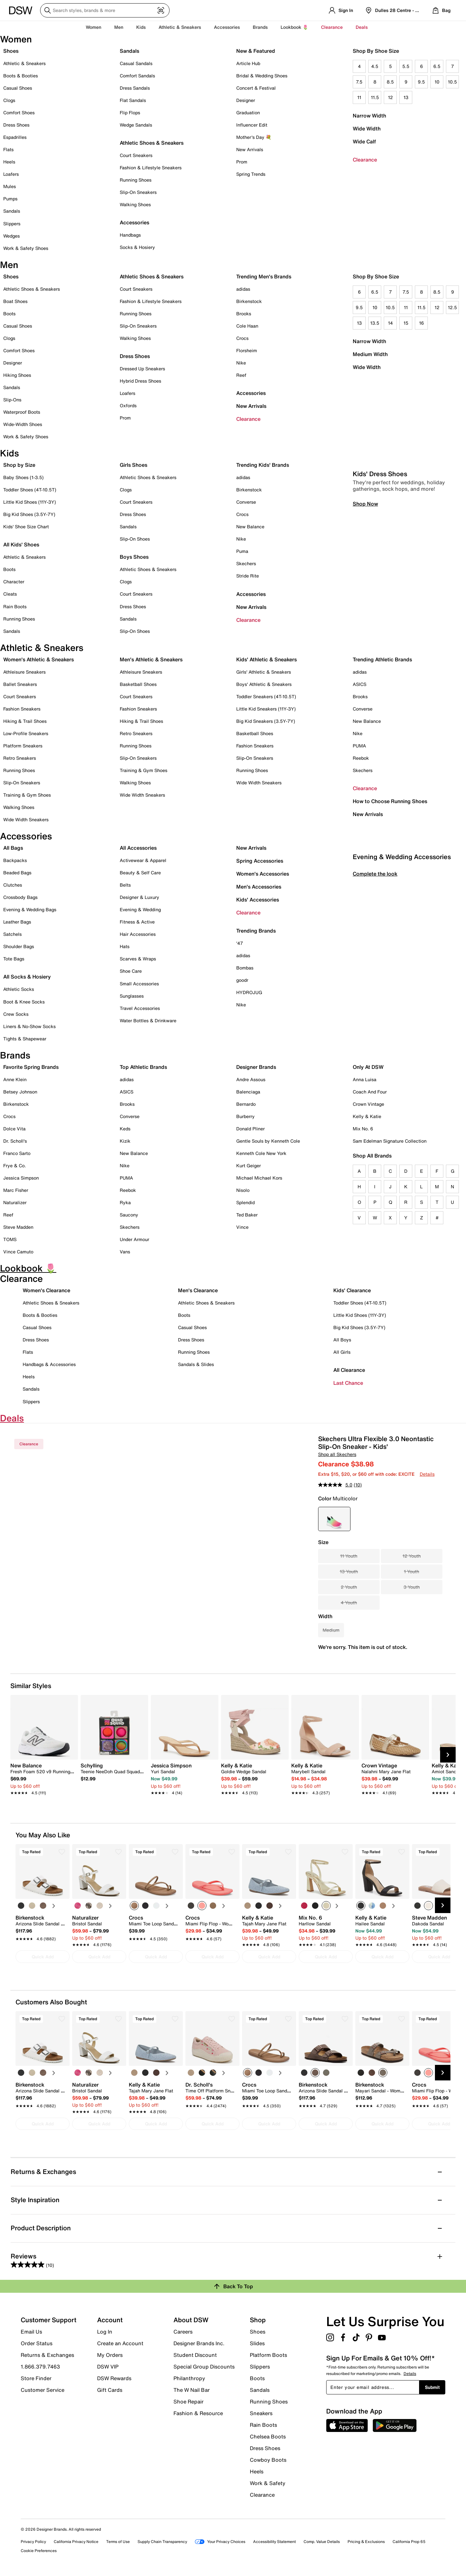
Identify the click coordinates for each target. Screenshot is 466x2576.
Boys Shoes (134, 557)
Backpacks (15, 860)
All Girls (341, 1352)
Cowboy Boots (268, 2460)
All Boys (342, 1339)
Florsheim (246, 350)
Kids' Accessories (257, 899)
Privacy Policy (33, 2541)
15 (406, 322)
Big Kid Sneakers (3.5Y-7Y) (265, 721)
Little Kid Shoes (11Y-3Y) (29, 501)
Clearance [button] (332, 27)
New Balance (250, 526)
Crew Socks (15, 1014)
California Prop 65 (409, 2541)
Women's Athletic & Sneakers (38, 659)
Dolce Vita (14, 1128)
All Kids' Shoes (21, 544)
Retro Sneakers (19, 758)
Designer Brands (256, 1067)
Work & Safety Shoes (25, 248)
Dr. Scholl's (15, 1140)
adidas (243, 289)
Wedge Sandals (136, 124)
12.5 (452, 307)
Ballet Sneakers (20, 684)
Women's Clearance (46, 1290)
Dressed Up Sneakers (142, 368)
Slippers (11, 223)
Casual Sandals (136, 63)
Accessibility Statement (274, 2541)
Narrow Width (369, 115)
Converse (246, 501)
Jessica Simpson (21, 1177)
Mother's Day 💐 (253, 137)
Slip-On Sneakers (138, 192)
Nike (241, 362)
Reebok (361, 758)
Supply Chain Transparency (162, 2541)
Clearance (365, 159)
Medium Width (370, 354)
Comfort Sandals (137, 75)
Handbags (130, 234)
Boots (9, 313)
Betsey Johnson (20, 1091)
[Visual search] (161, 10)
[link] (42, 1775)
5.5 (405, 66)
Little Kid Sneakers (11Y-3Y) (266, 708)
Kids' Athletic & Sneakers (266, 659)
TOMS (10, 1239)
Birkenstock (249, 301)
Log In (104, 2331)
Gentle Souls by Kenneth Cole (268, 1140)
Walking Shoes (135, 204)
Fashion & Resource (198, 2412)
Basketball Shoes (138, 684)
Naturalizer (15, 1202)
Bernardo (246, 1104)
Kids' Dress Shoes (380, 604)
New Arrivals (249, 149)
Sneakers (261, 2413)
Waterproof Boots (21, 412)
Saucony (129, 1214)
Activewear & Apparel (143, 860)
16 (421, 322)
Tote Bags (13, 958)
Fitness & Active (137, 921)
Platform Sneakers (22, 745)
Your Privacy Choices (220, 2541)
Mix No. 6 (363, 1128)
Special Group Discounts (204, 2366)
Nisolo (243, 1190)
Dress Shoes (16, 124)
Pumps (10, 198)
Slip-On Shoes (135, 538)
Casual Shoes (17, 87)
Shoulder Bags (18, 946)
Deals (362, 27)
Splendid (245, 1202)
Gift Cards (109, 2389)
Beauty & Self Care (140, 872)
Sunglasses (132, 995)
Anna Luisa (364, 1079)
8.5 (390, 81)
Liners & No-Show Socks (29, 1026)
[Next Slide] (448, 1755)
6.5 (436, 66)
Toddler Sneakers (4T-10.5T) (266, 696)
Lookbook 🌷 (294, 27)
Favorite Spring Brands (31, 1067)
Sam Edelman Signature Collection (390, 1140)
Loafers (11, 174)
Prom (241, 161)
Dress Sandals (135, 87)
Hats (124, 946)
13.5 (374, 322)
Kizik (125, 1140)
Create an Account (120, 2343)
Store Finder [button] (36, 2378)
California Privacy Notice (76, 2541)
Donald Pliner (250, 1128)
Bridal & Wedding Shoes (261, 75)
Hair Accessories (138, 934)
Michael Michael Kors (259, 1177)
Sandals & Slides (196, 1364)
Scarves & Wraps (138, 958)
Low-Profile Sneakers (25, 733)
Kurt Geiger (248, 1165)
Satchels (12, 934)
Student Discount (195, 2355)
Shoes (10, 51)
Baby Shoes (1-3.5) (23, 477)
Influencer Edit (251, 124)
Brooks (243, 313)
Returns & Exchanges (47, 2355)
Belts (125, 884)
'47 (239, 943)
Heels (9, 161)
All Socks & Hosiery (27, 976)
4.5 (374, 66)
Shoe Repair (188, 2401)
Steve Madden (18, 1227)
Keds (125, 1128)
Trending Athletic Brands (382, 659)
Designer (245, 100)
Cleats (10, 593)
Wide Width (367, 128)
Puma (242, 551)
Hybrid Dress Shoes (140, 380)
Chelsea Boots (268, 2436)
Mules (9, 186)
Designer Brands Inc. (199, 2343)
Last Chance (348, 1383)
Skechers (246, 563)
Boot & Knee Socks (24, 1001)
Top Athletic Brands (143, 1067)
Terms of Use (118, 2541)
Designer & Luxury (139, 897)
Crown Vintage (368, 1104)
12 (390, 97)
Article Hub (248, 63)
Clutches (12, 884)
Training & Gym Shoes (27, 794)
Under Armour (134, 1239)
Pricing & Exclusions (366, 2541)
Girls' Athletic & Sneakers (263, 671)
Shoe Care (131, 971)
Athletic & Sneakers (24, 63)
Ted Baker (247, 1214)
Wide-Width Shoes (22, 424)
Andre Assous (250, 1079)
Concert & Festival (256, 87)
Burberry (245, 1116)
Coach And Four (370, 1091)
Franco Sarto (16, 1153)
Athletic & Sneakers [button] (180, 27)
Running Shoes (135, 179)
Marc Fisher (15, 1190)
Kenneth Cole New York (261, 1153)
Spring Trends (250, 174)
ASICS (359, 684)
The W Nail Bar (191, 2390)
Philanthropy (189, 2378)
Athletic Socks (18, 989)
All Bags (13, 848)
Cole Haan (247, 325)
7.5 (359, 81)
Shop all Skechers (337, 1454)
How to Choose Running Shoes (390, 801)
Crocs (242, 338)
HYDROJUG (249, 992)
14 (390, 322)
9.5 (421, 81)
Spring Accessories (259, 861)
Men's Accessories (258, 886)
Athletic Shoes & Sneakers (151, 143)
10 (437, 81)
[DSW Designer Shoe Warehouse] (21, 10)
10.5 (452, 81)
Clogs (9, 100)
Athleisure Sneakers (24, 671)
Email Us (31, 2331)
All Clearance (349, 1370)
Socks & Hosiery (137, 247)
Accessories (251, 393)
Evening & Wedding (140, 909)
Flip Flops (130, 112)
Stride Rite (247, 575)
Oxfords (128, 405)
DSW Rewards (114, 2378)
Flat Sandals (133, 100)
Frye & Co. (14, 1165)
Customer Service (42, 2389)
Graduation (248, 112)
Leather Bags (17, 921)
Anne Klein (15, 1079)
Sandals (11, 210)
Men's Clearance (198, 1290)
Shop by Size (19, 465)
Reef (241, 375)
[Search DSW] (105, 10)
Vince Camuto (18, 1251)
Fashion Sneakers (21, 708)
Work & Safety (267, 2483)
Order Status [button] (36, 2343)
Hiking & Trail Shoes (25, 721)
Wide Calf (364, 141)
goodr (242, 980)
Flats (8, 149)
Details (427, 1474)
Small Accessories (139, 983)
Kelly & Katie (367, 1116)
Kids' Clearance (352, 1290)
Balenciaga (248, 1091)
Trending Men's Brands (263, 276)
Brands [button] (260, 27)
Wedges (11, 235)
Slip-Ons (12, 399)
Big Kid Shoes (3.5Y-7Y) (29, 514)
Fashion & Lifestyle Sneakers (151, 167)
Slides (257, 2343)
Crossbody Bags (20, 897)
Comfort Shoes (19, 112)
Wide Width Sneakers (26, 819)
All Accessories (138, 848)
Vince (242, 1227)
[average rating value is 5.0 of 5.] (336, 1485)
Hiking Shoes (17, 375)
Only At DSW (368, 1067)
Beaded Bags (17, 872)
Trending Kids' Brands (262, 465)
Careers (183, 2331)
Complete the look (375, 1004)
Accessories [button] (227, 27)
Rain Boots (15, 606)
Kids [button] (141, 27)
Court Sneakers (136, 155)
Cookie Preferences (39, 2550)
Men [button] (118, 27)
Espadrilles (15, 137)
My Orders (110, 2355)
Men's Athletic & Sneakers (151, 659)
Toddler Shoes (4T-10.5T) (29, 489)
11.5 (375, 97)
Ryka (125, 1202)
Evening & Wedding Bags (29, 909)
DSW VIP (107, 2366)
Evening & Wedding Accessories (402, 987)
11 (359, 97)
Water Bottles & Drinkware (148, 1020)
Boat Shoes (15, 301)
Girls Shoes (133, 465)
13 (406, 97)
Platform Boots (268, 2355)
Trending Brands (256, 931)
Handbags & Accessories (49, 1364)
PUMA (359, 745)
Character (13, 581)
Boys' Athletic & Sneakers (264, 684)
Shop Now (365, 634)
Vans (125, 1251)
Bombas (244, 967)
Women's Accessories (262, 874)
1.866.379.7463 (40, 2366)
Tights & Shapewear (24, 1038)
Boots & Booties (20, 75)
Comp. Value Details (322, 2541)
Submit (432, 2387)
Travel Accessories (140, 1008)
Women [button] (93, 27)
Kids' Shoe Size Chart (26, 526)
